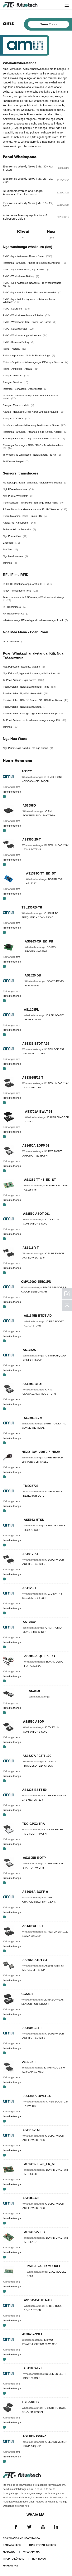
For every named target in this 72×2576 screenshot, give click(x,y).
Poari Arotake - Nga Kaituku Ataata (24, 706)
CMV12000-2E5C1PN (36, 1281)
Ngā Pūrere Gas (15, 536)
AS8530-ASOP (33, 1721)
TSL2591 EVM (32, 1417)
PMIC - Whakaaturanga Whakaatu (25, 335)
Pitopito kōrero (13, 2558)
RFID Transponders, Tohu (20, 590)
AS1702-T (29, 2062)
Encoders (11, 542)
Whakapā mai (31, 2552)
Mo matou (9, 2552)
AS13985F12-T (32, 1926)
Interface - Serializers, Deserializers (25, 388)
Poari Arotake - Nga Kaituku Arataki (25, 693)
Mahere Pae (10, 2565)
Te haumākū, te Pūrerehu (19, 529)
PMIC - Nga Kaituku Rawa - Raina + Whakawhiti (32, 292)
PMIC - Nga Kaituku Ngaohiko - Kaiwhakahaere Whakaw (29, 300)
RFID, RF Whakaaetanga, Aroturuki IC (27, 584)
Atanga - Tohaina (15, 382)
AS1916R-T (30, 1247)
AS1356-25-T (31, 839)
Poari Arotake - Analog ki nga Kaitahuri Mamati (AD (34, 713)
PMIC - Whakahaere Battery (21, 276)
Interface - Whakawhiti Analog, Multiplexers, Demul (34, 425)
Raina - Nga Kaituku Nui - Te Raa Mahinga (29, 355)
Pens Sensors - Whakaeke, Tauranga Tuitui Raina (34, 502)
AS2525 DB (33, 975)
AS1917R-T (30, 1554)
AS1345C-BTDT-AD (38, 2300)
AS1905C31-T (32, 2028)
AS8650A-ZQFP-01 (35, 1145)
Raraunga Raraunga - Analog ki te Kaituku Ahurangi (35, 262)
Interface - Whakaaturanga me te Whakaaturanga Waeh (30, 397)
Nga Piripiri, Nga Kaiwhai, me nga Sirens (28, 748)
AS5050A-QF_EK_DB (39, 1656)
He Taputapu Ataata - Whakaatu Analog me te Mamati (35, 482)
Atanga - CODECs (16, 418)
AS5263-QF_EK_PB (39, 941)
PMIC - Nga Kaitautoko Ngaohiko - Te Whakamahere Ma (32, 284)
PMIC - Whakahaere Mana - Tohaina (26, 315)
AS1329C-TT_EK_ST (41, 873)
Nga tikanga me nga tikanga (21, 2538)
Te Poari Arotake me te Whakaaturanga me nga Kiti (34, 720)
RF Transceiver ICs (16, 613)
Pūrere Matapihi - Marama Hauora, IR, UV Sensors (35, 509)
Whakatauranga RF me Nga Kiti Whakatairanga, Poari (35, 620)
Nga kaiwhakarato (15, 556)
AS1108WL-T (32, 2368)
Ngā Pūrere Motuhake (18, 489)
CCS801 (27, 1994)
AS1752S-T (31, 1349)
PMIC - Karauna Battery (18, 342)
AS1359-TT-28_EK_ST (40, 2164)
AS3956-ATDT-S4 (34, 1960)
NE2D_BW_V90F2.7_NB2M (41, 1451)
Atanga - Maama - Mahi (18, 405)
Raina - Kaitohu (14, 348)
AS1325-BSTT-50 (34, 1789)
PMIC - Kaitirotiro (16, 308)
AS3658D (29, 805)
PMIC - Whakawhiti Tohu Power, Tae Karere (29, 322)
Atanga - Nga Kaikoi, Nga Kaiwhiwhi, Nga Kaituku (33, 411)
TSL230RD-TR (32, 907)
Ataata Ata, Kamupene (19, 522)
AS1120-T (29, 1588)
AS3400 (34, 1691)
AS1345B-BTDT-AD (38, 1315)
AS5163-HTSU (34, 1519)
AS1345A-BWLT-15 (37, 2095)
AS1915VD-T (31, 2130)
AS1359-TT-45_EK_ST (40, 1179)
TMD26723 (30, 1485)
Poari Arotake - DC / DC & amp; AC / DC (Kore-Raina (35, 700)
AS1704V (29, 1622)
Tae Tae (10, 549)
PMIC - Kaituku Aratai (19, 328)
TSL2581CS (30, 2402)
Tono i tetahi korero (42, 2545)
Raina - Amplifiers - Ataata (20, 368)
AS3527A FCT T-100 (36, 1755)
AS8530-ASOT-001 (36, 1213)
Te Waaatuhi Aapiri (16, 461)
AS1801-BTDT (32, 1383)
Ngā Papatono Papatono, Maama (24, 666)
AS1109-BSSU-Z (34, 2436)
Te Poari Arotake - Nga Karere (23, 680)
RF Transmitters (14, 606)
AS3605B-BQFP (34, 1857)
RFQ (4, 796)
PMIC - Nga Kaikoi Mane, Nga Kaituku (26, 269)
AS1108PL (31, 1009)
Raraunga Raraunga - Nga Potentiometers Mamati (34, 438)
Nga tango (39, 2558)
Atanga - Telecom (16, 375)
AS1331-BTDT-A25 (35, 1043)
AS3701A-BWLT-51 (38, 1111)
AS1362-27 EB (34, 2232)
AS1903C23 (30, 2198)
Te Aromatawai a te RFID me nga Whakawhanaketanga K (33, 599)
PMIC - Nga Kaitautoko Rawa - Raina (27, 256)
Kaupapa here (12, 2545)
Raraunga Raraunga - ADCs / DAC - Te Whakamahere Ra (33, 446)
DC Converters (13, 641)
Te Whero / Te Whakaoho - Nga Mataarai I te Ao (32, 454)
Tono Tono (48, 24)
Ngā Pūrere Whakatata (18, 496)
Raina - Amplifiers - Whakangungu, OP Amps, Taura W (35, 362)
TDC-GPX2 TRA (33, 1823)
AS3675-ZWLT (32, 2334)
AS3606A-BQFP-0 (35, 1891)
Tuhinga (10, 562)
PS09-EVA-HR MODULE (44, 2266)
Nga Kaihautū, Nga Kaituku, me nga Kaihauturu (31, 673)
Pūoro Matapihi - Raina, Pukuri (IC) (25, 516)
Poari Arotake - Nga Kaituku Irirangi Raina (29, 686)
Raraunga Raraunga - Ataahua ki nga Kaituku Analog (35, 431)
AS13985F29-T (32, 1077)
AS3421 (27, 771)
